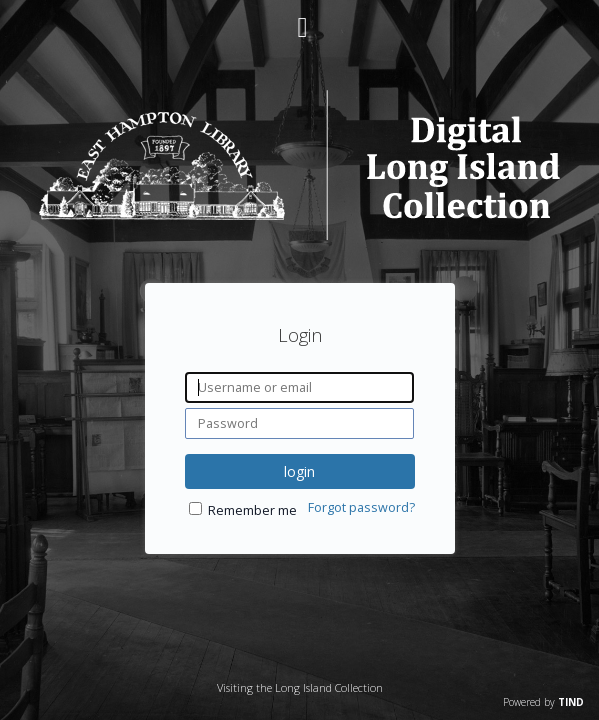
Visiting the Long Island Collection (300, 687)
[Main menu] (300, 19)
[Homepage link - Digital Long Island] (299, 234)
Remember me (252, 510)
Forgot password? (361, 507)
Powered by (543, 702)
